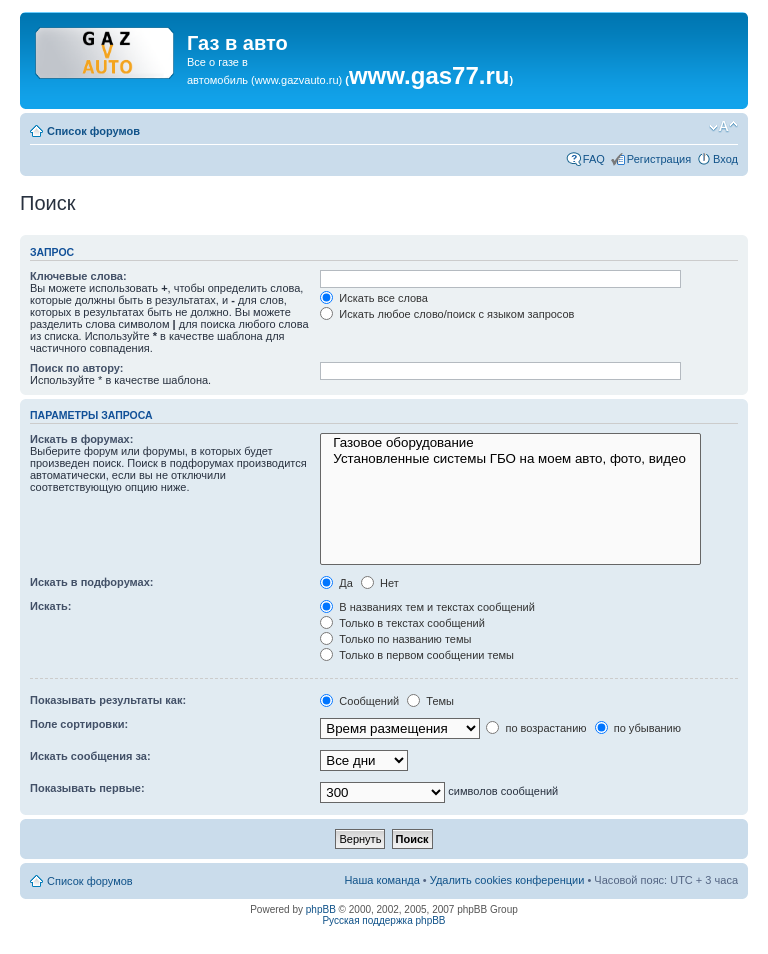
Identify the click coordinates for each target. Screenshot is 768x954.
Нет (380, 583)
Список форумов (93, 131)
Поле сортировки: (79, 724)
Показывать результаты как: (108, 700)
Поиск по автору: (76, 368)
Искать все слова (374, 298)
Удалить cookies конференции (507, 880)
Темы (430, 701)
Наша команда (381, 880)
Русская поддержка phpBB (383, 920)
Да (336, 583)
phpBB (321, 909)
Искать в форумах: (81, 439)
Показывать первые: (87, 788)
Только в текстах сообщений (402, 623)
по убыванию (638, 728)
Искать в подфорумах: (92, 582)
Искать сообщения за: (90, 756)
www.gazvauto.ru (297, 80)
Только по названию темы (395, 639)
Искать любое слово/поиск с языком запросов (447, 314)
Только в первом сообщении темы (417, 655)
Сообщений (359, 701)
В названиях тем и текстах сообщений (427, 607)
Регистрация (659, 159)
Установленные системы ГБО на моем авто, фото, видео (510, 459)
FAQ (594, 159)
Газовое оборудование (510, 443)
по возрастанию (536, 728)
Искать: (50, 606)
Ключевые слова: (78, 276)
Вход (725, 159)
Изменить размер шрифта (723, 127)
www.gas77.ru (429, 75)
